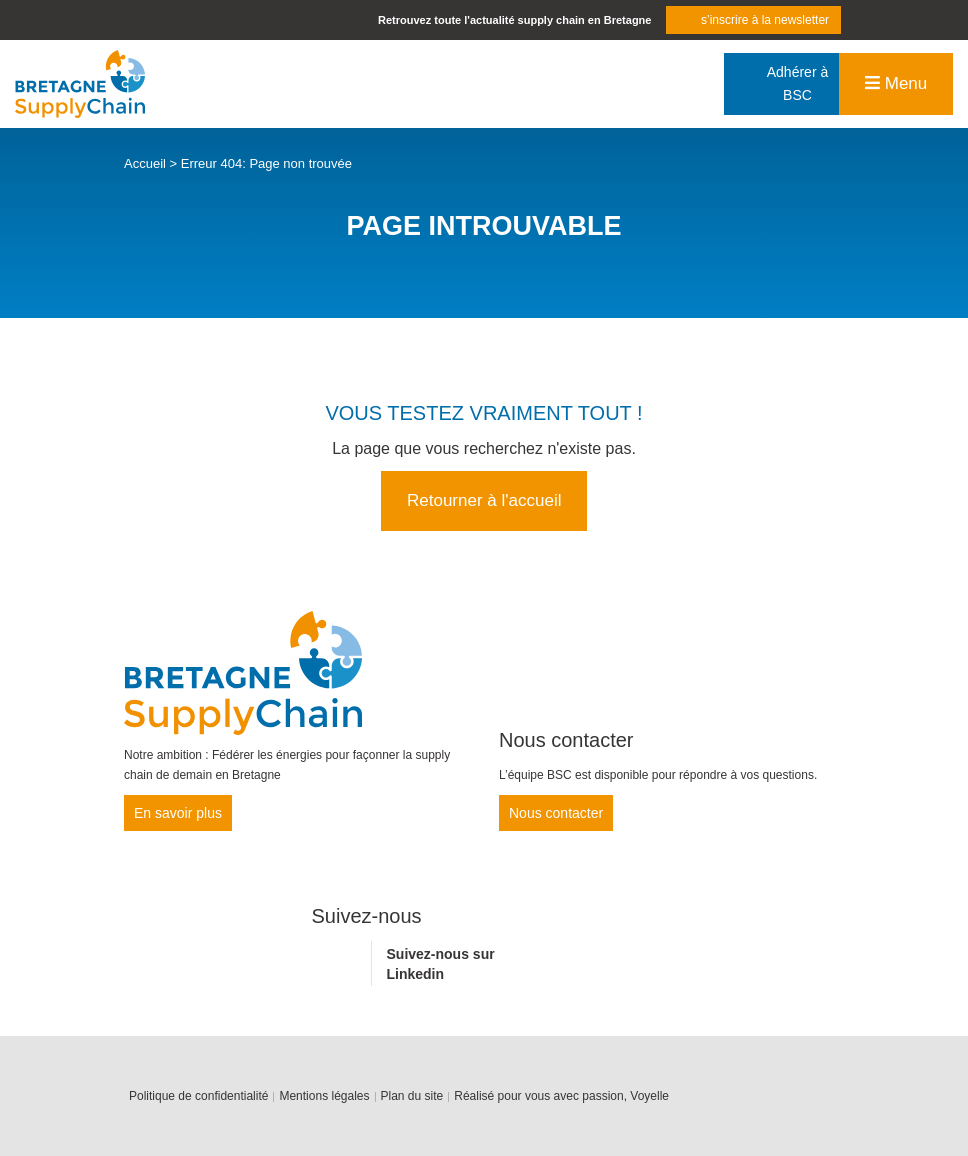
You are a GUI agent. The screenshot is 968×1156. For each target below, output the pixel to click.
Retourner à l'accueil (484, 500)
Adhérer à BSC (797, 83)
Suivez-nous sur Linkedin (441, 964)
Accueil (145, 163)
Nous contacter (556, 813)
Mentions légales (324, 1096)
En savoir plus (178, 813)
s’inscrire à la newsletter (765, 20)
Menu (896, 83)
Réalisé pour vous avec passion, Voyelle (561, 1096)
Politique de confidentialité (198, 1096)
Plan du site (412, 1096)
